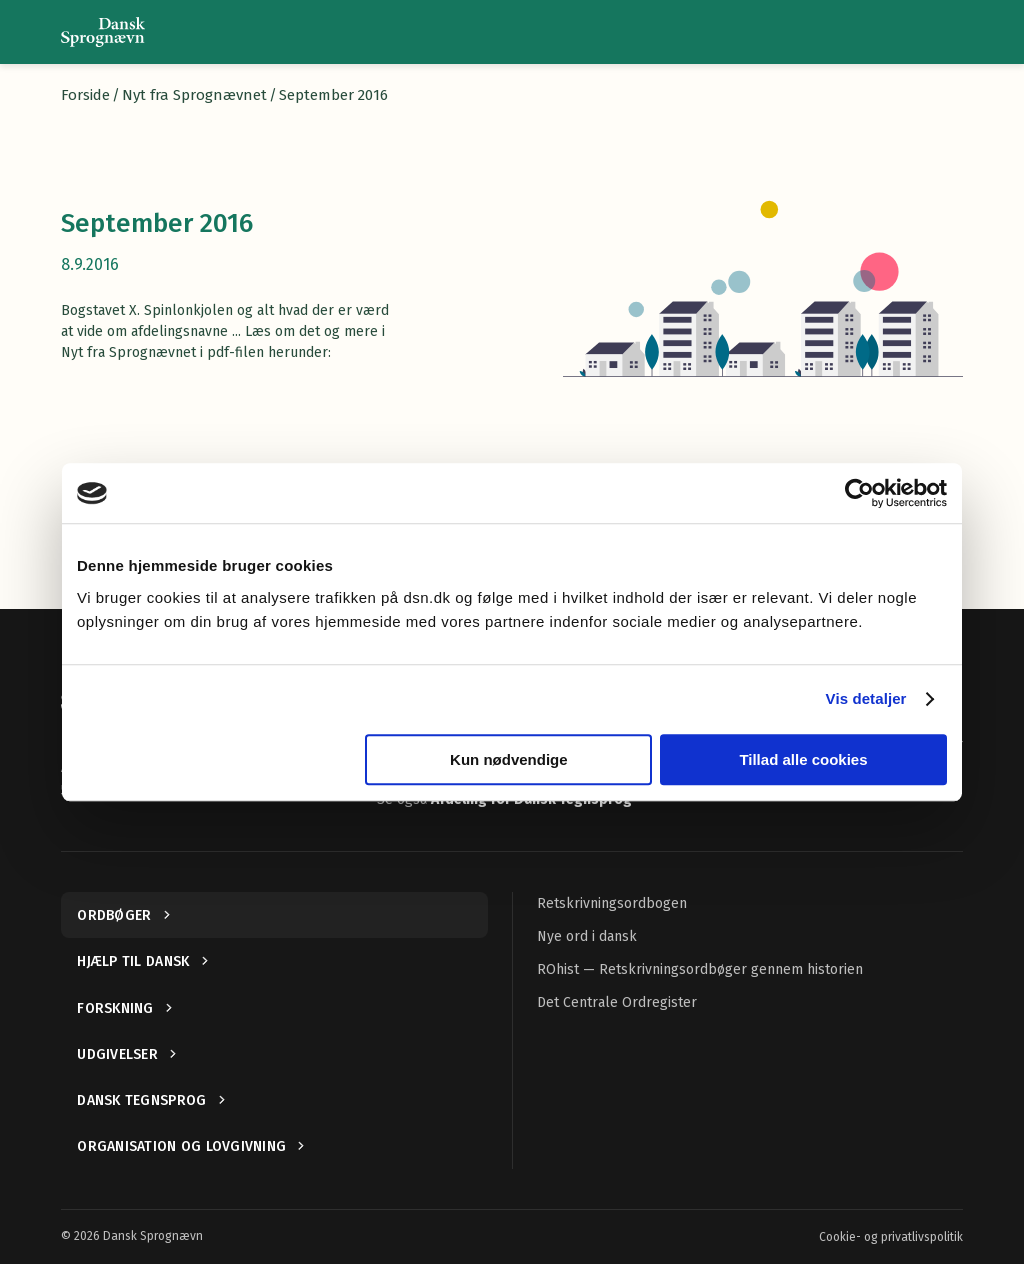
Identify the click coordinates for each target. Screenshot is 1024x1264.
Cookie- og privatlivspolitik (891, 1237)
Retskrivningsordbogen (612, 903)
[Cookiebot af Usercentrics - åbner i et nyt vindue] (859, 493)
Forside (85, 95)
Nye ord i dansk (587, 936)
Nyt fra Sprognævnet (194, 95)
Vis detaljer (866, 698)
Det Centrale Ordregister (617, 1002)
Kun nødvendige (509, 759)
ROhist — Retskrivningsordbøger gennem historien (700, 969)
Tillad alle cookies (803, 759)
